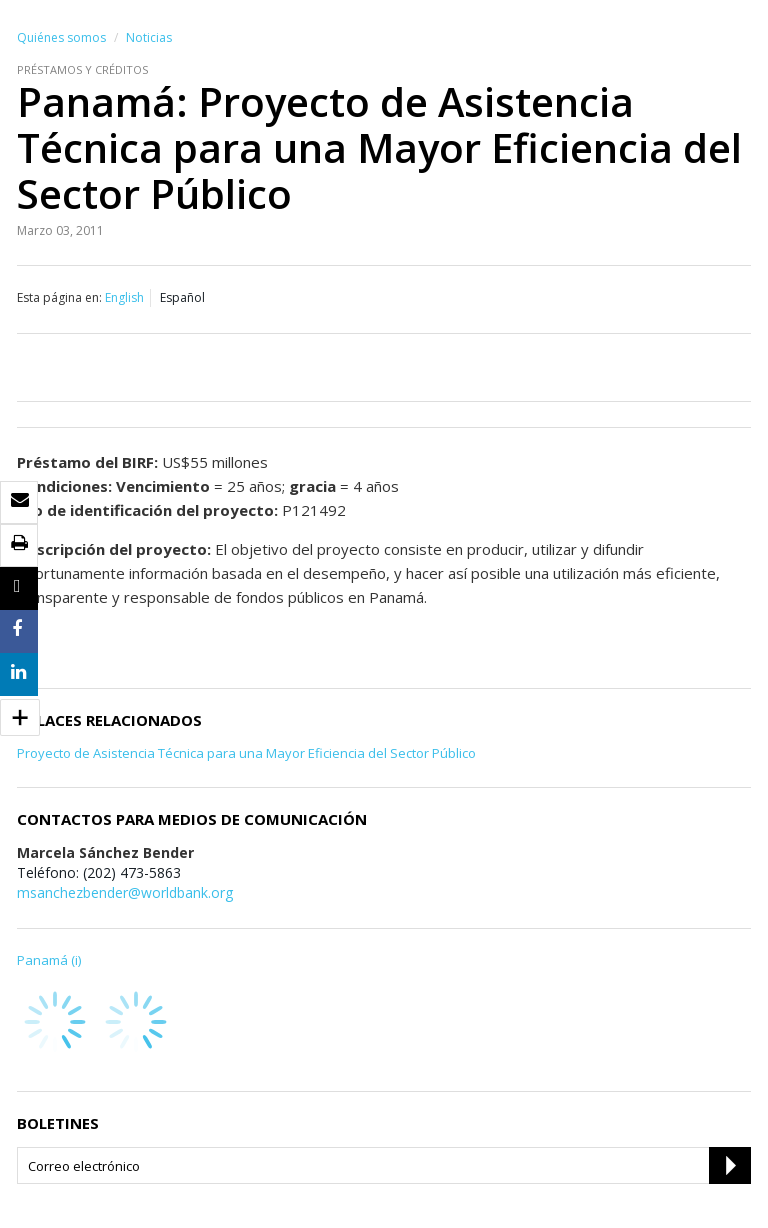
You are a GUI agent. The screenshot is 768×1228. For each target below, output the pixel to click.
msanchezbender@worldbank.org (125, 892)
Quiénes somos (61, 37)
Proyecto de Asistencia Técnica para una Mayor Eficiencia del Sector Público (246, 753)
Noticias (149, 37)
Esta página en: (59, 297)
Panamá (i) (49, 960)
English (124, 297)
